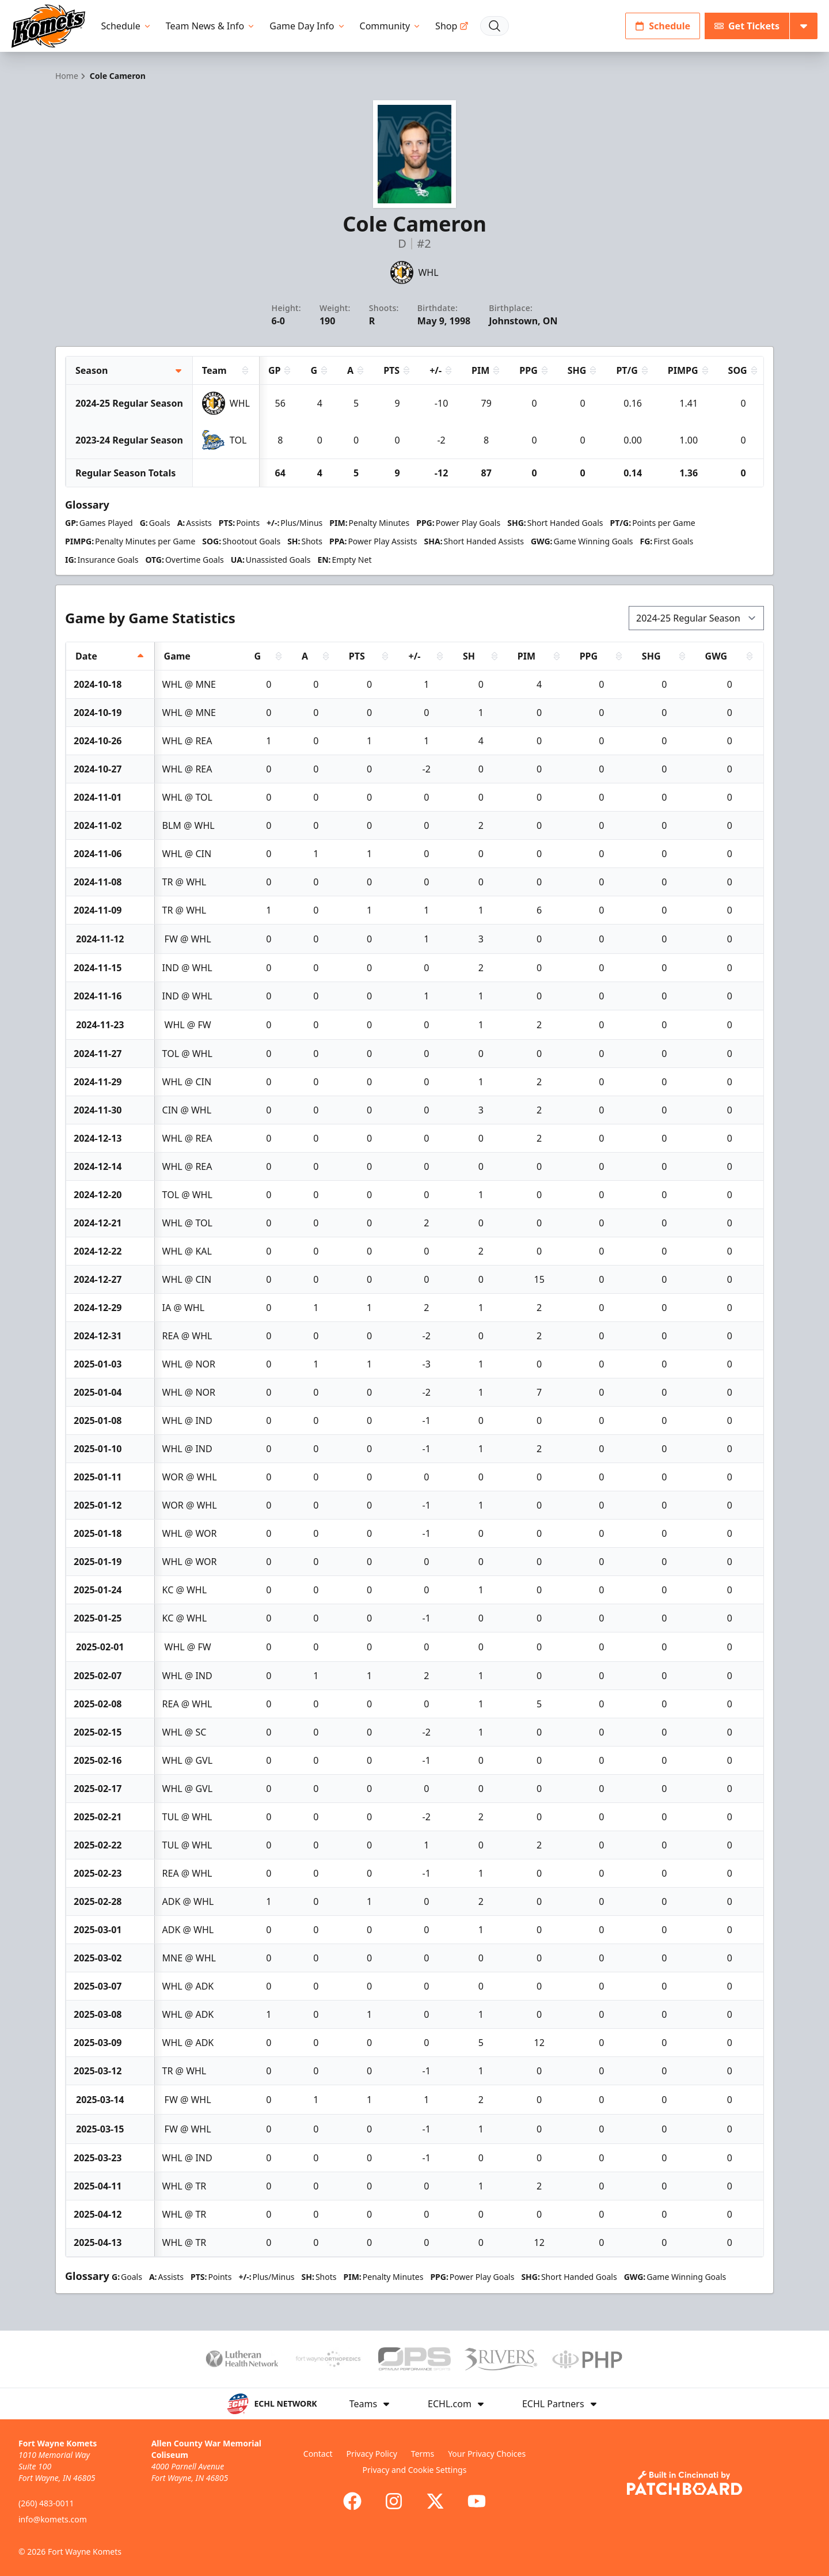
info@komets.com (52, 2519)
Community (391, 26)
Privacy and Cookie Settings (415, 2469)
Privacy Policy (371, 2453)
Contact (318, 2453)
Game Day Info (307, 26)
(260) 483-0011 (46, 2503)
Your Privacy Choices (487, 2453)
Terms (422, 2453)
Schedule (126, 26)
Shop (452, 26)
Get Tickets (746, 26)
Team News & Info (211, 26)
